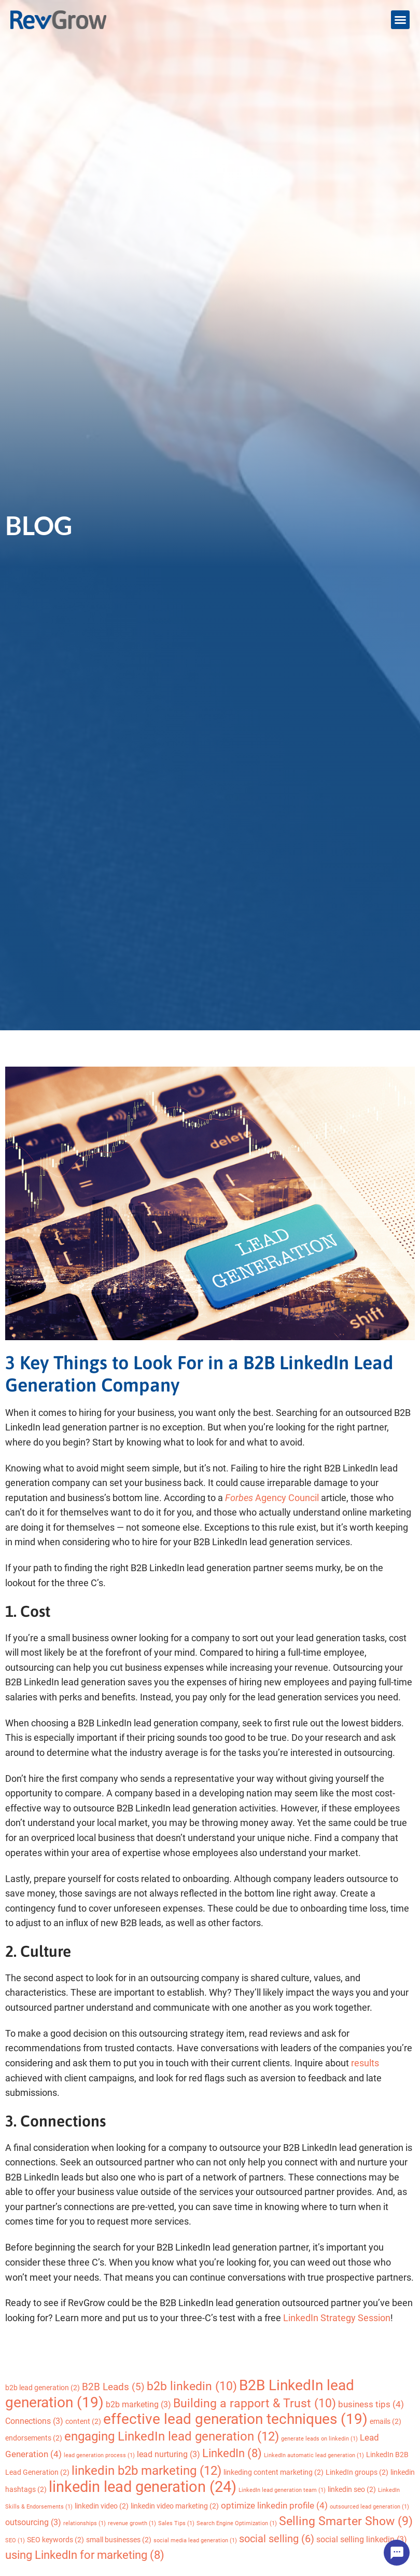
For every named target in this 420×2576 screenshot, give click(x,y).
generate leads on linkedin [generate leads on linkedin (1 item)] (319, 2438)
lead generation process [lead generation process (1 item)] (99, 2455)
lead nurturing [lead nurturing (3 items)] (168, 2454)
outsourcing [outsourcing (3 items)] (33, 2522)
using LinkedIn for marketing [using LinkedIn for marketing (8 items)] (84, 2554)
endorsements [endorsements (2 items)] (33, 2438)
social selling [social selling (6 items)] (276, 2538)
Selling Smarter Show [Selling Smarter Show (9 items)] (346, 2521)
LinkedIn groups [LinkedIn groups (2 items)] (357, 2472)
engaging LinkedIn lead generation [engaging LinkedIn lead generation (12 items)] (171, 2436)
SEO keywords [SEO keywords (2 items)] (55, 2540)
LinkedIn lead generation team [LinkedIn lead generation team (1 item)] (282, 2490)
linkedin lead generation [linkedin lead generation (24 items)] (142, 2487)
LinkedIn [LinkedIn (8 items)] (232, 2453)
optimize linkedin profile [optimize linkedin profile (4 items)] (274, 2505)
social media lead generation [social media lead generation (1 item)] (195, 2540)
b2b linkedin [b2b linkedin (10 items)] (192, 2386)
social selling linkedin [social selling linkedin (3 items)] (361, 2539)
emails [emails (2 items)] (385, 2421)
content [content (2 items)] (83, 2421)
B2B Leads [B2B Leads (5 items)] (113, 2387)
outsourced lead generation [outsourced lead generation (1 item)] (369, 2506)
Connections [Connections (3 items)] (34, 2421)
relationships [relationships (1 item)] (84, 2523)
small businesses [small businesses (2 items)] (118, 2540)
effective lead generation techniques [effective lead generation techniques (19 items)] (235, 2419)
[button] (400, 19)
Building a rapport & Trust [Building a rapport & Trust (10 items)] (254, 2403)
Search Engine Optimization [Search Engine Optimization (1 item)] (237, 2523)
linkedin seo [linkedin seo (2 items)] (352, 2489)
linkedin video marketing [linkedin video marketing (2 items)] (175, 2506)
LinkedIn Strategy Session (336, 2317)
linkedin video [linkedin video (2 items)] (102, 2506)
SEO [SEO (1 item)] (15, 2540)
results (365, 2062)
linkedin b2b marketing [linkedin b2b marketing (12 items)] (146, 2470)
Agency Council (272, 1497)
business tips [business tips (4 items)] (371, 2404)
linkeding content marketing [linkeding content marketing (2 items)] (273, 2472)
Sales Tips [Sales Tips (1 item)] (176, 2523)
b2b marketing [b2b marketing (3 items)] (138, 2404)
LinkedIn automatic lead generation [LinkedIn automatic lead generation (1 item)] (314, 2455)
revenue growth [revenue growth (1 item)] (132, 2523)
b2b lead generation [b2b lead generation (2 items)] (42, 2387)
